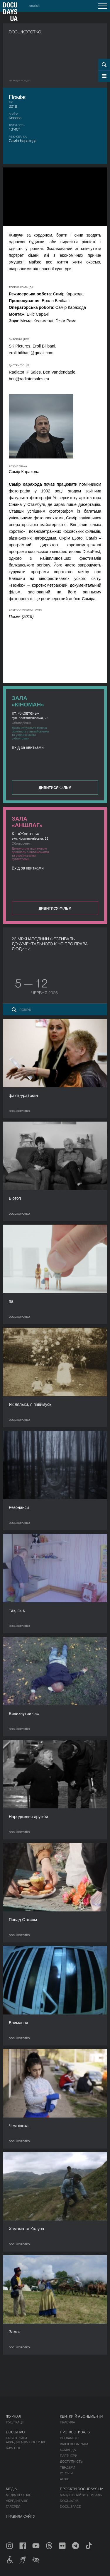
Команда (68, 2450)
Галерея (13, 2506)
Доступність (71, 2461)
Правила (67, 2422)
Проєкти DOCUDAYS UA (81, 2489)
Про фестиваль (75, 2432)
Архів (64, 2479)
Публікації (14, 2422)
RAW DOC (13, 2448)
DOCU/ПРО (15, 2432)
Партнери (68, 2455)
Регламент (69, 2438)
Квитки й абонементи (81, 2416)
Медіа (11, 2489)
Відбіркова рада (74, 2444)
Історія (66, 2473)
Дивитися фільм (55, 788)
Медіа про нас (18, 2495)
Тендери (67, 2467)
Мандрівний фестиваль (81, 2495)
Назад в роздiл (20, 80)
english (34, 5)
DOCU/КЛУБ (69, 2501)
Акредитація (17, 2501)
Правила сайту (20, 2517)
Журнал (13, 2416)
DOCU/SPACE (70, 2506)
